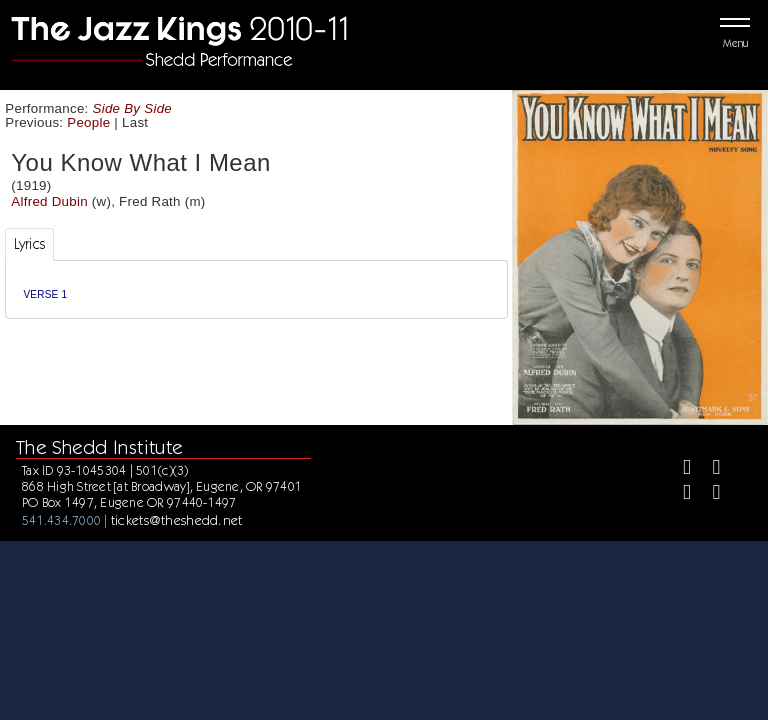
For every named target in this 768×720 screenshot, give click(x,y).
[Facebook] (678, 469)
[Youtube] (707, 494)
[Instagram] (678, 494)
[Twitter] (707, 469)
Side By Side (133, 108)
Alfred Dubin (49, 201)
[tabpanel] (256, 289)
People (88, 122)
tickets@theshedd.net (177, 520)
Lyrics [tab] (30, 244)
